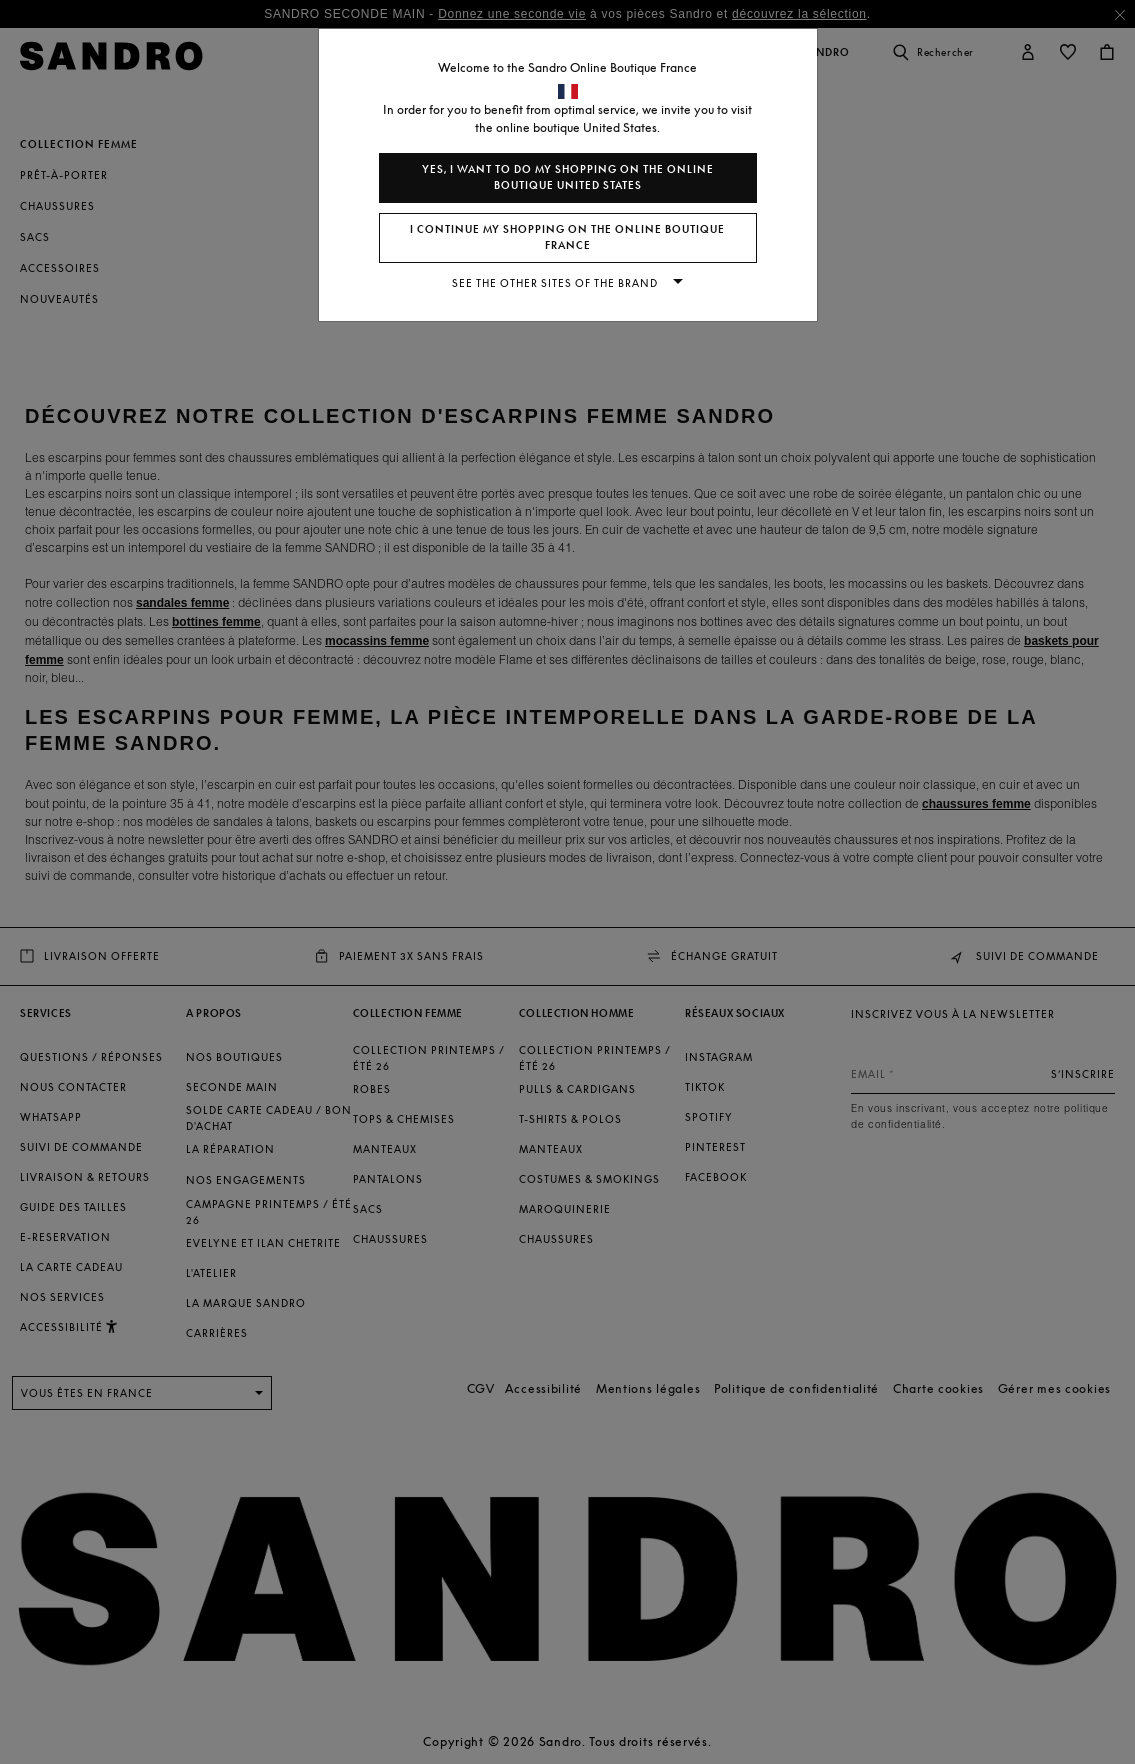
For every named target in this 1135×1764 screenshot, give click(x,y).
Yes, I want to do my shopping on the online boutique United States (568, 177)
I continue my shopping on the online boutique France (567, 237)
